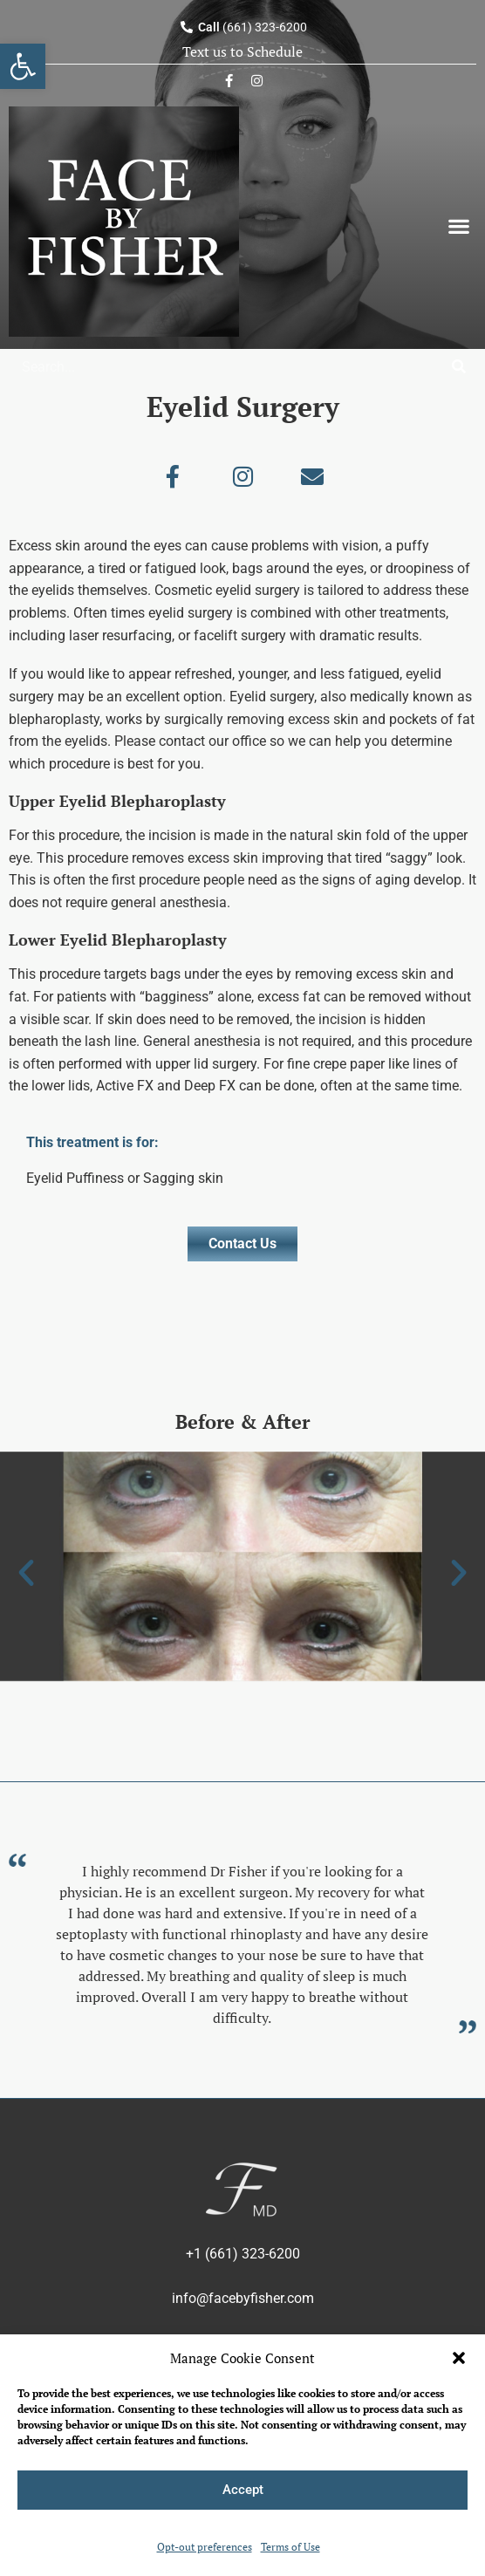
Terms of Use (290, 2546)
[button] (459, 2358)
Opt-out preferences (204, 2546)
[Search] (459, 367)
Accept (242, 2489)
